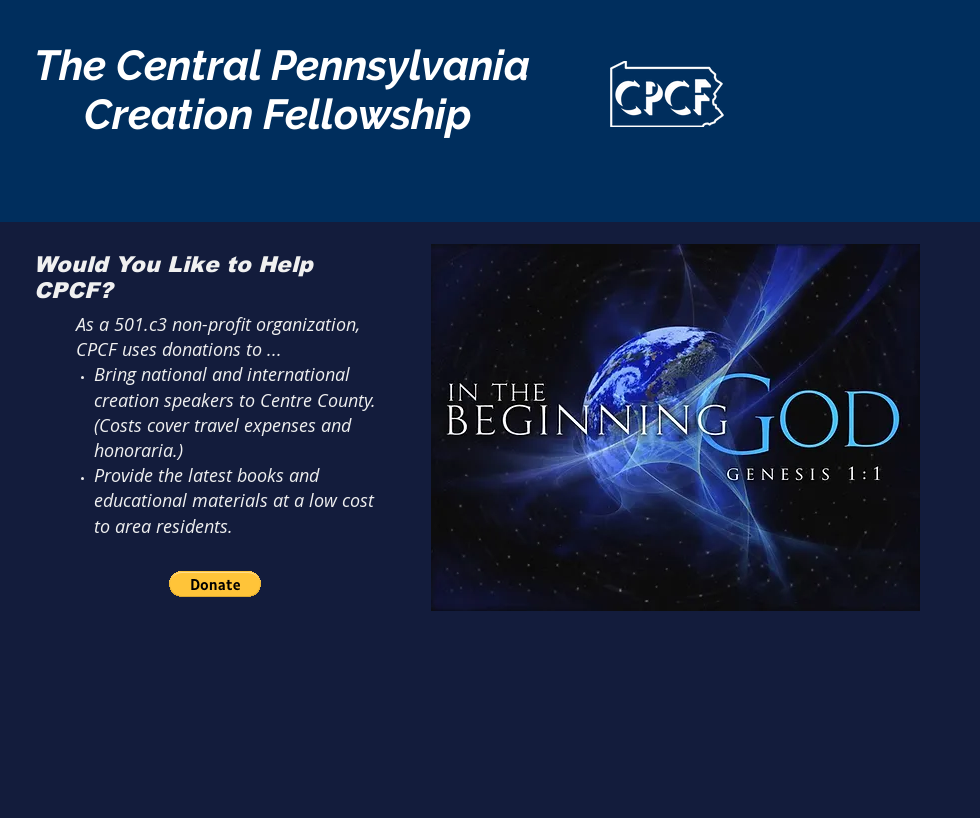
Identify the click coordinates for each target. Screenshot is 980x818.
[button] (215, 584)
